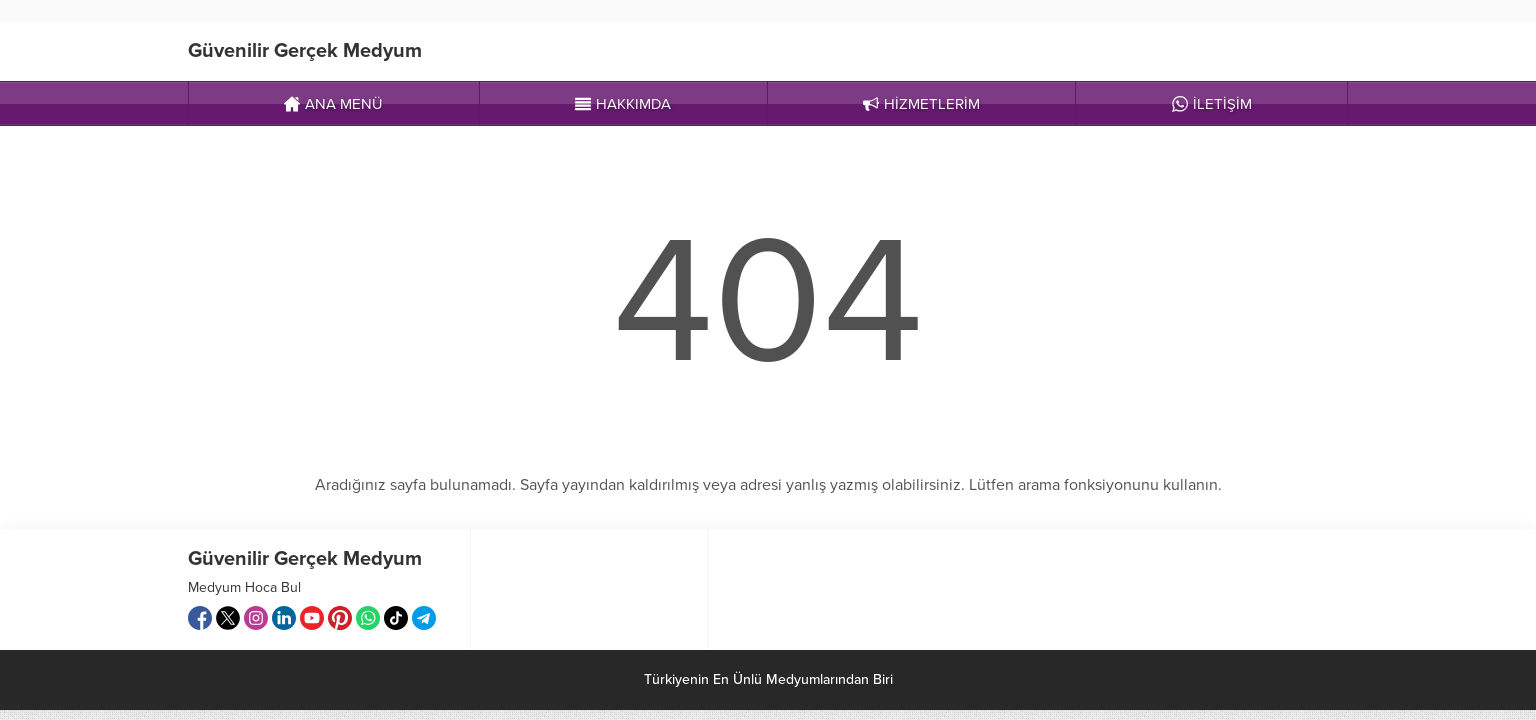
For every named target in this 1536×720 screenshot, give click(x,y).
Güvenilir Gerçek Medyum (305, 51)
